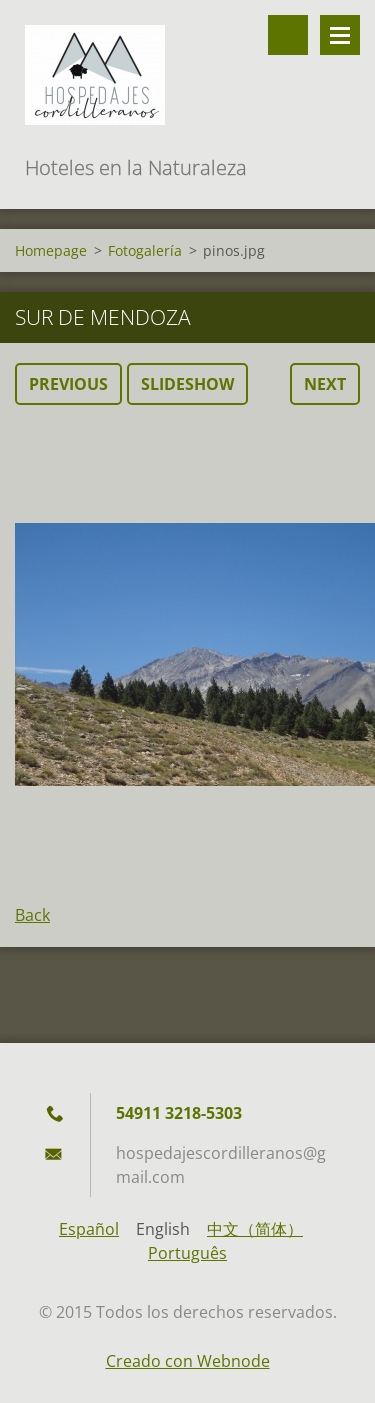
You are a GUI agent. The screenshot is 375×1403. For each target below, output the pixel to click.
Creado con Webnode (188, 1361)
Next (325, 384)
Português (187, 1253)
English (163, 1229)
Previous (68, 384)
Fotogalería (145, 250)
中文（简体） (255, 1229)
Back (32, 915)
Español (89, 1229)
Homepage (51, 250)
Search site (288, 35)
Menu (340, 35)
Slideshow (187, 384)
